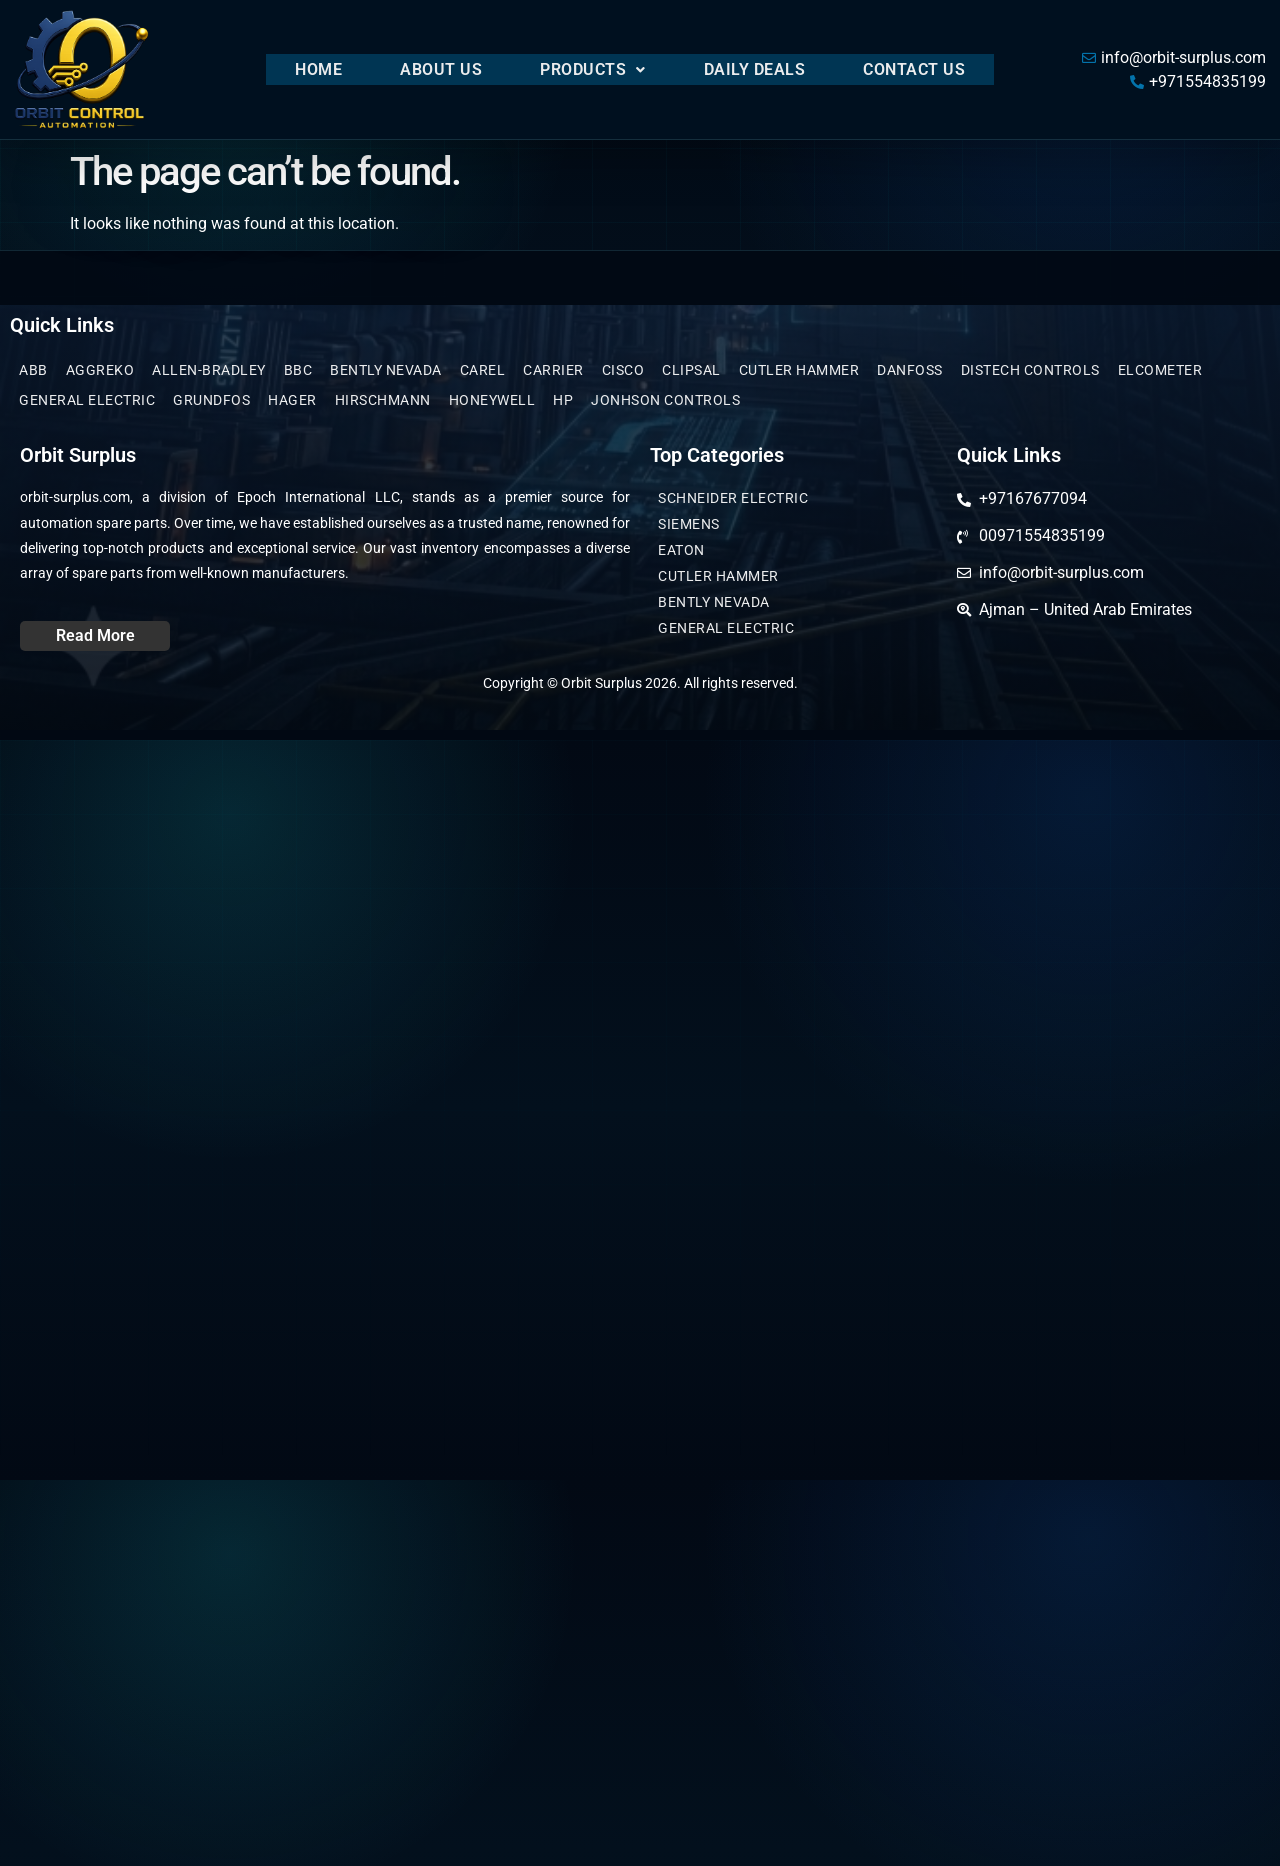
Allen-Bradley (209, 370)
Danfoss (910, 370)
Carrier (553, 370)
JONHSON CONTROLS (665, 400)
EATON (681, 550)
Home (318, 69)
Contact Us (914, 69)
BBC (298, 370)
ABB (33, 370)
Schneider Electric (733, 498)
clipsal (691, 370)
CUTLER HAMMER (799, 370)
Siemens (689, 524)
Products (593, 69)
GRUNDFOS (211, 400)
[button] (593, 70)
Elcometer (1160, 370)
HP (563, 400)
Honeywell (492, 400)
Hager (292, 400)
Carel (483, 370)
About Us (441, 69)
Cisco (623, 370)
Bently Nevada (386, 370)
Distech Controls (1030, 370)
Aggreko (100, 370)
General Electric (87, 400)
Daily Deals (755, 69)
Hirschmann (383, 400)
